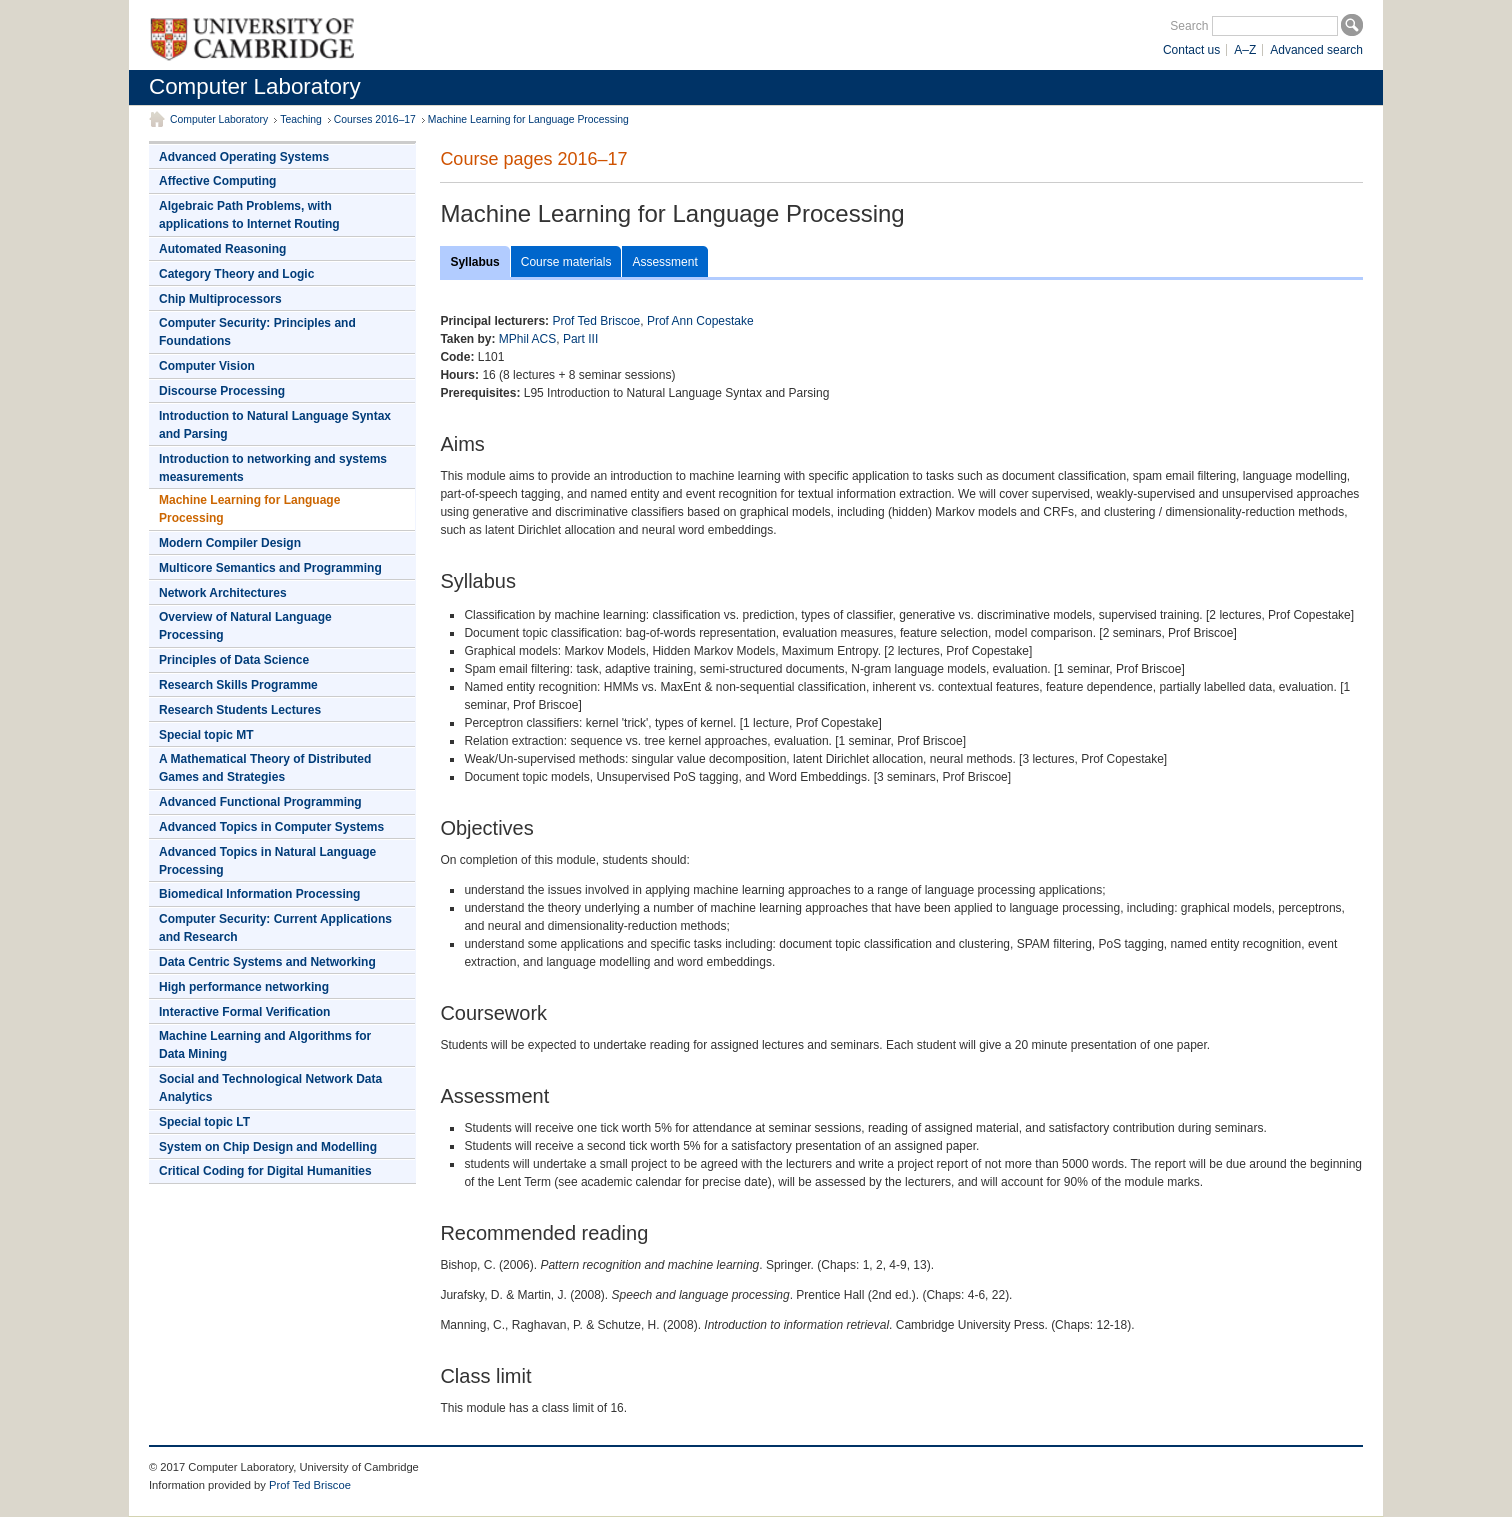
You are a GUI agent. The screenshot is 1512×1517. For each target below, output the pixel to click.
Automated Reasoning (222, 249)
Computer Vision (207, 366)
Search (1189, 26)
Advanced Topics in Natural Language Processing (267, 861)
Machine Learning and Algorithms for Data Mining (265, 1045)
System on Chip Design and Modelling (268, 1147)
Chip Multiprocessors (220, 299)
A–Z (1245, 50)
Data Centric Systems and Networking (267, 962)
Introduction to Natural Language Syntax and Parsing (275, 425)
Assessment (664, 262)
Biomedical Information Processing (259, 894)
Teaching (301, 119)
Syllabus (474, 262)
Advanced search (1316, 50)
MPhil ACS (527, 339)
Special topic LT (204, 1122)
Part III (580, 339)
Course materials (566, 262)
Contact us (1191, 50)
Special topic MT (206, 735)
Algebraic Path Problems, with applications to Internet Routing (249, 215)
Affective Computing (217, 181)
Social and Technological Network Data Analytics (270, 1088)
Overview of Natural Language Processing (245, 626)
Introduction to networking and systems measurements (273, 468)
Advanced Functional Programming (260, 802)
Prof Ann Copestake (700, 321)
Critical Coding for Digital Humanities (265, 1171)
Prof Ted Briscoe (596, 321)
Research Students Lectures (240, 710)
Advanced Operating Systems (244, 157)
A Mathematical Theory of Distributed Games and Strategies (265, 768)
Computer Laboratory (255, 86)
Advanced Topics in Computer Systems (271, 827)
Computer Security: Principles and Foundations (257, 332)
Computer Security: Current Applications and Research (275, 928)
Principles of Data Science (234, 660)
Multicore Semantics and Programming (270, 568)
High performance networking (244, 987)
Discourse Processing (222, 391)
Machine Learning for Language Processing (528, 119)
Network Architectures (223, 593)
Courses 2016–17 (375, 119)
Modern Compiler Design (230, 543)
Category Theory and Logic (236, 274)
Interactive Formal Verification (244, 1012)
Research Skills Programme (238, 685)
